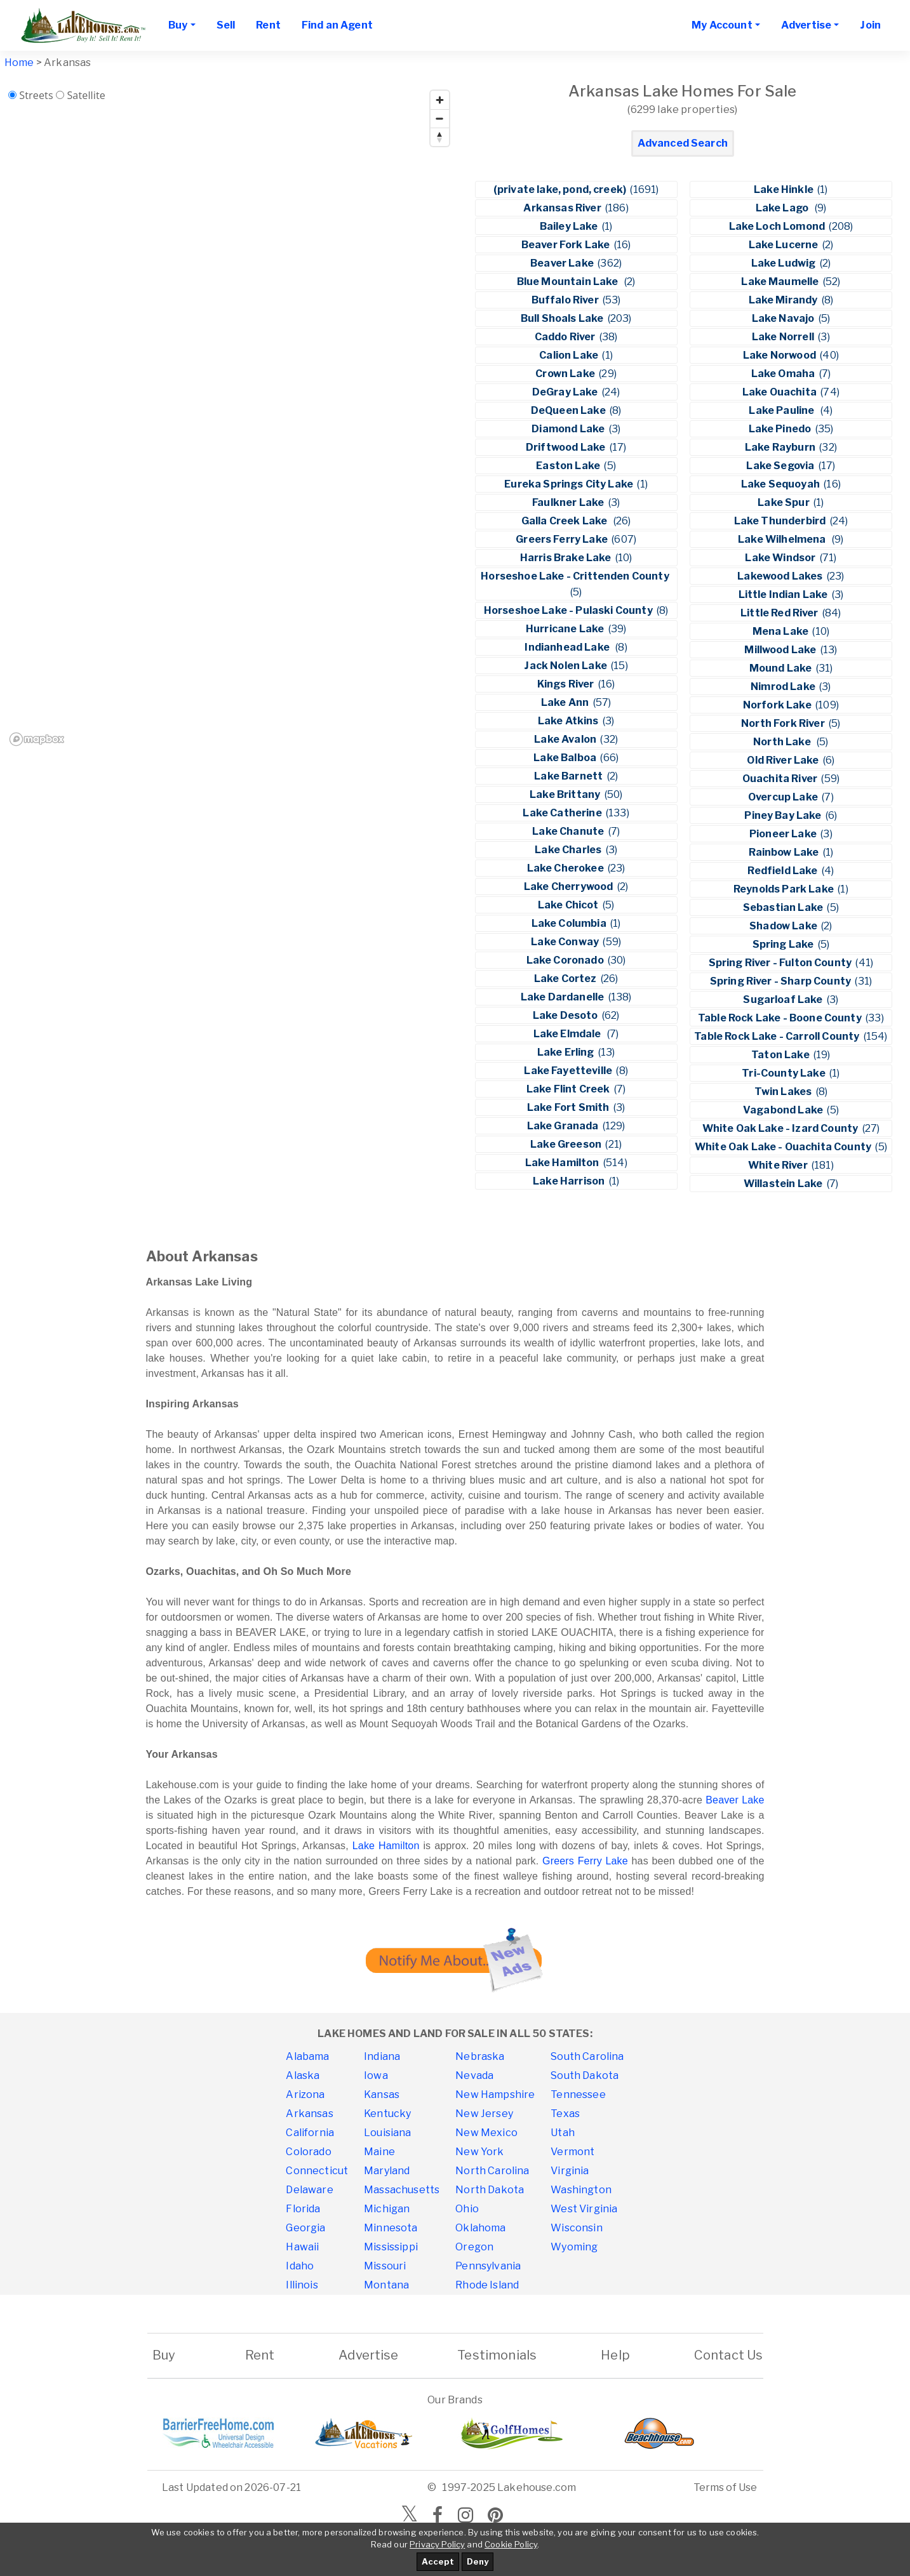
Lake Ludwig (784, 263)
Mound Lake (781, 668)
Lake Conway (566, 942)
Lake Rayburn (781, 447)
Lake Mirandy (784, 300)
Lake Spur (785, 502)
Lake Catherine (563, 813)
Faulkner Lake (569, 502)
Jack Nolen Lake (566, 666)
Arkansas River (563, 208)
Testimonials (497, 2355)
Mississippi (391, 2247)
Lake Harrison (569, 1181)
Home (19, 62)
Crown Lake (566, 374)
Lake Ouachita (780, 392)
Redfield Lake (783, 871)
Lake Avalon (566, 739)
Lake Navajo (784, 318)
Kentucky (387, 2114)
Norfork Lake (778, 705)
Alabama (307, 2056)
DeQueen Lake (569, 410)
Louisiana (387, 2133)
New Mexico (486, 2133)
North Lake (784, 742)
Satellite (86, 95)
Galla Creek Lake (566, 521)
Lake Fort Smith (569, 1107)
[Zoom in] (440, 100)
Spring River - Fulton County (781, 963)
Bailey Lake (570, 226)
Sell (226, 25)
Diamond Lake (569, 429)
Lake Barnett (569, 776)
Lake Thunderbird (781, 521)
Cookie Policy (511, 2544)
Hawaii (302, 2247)
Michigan (387, 2209)
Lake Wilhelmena (784, 539)
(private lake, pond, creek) (560, 189)
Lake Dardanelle (563, 997)
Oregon (474, 2247)
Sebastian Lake (784, 907)
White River (779, 1165)
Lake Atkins (569, 721)
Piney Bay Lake (783, 815)
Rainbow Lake (785, 852)
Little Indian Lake (784, 594)
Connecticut (317, 2171)
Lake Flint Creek (569, 1089)
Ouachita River (780, 779)
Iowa (376, 2075)
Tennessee (578, 2094)
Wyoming (574, 2247)
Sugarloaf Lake (783, 999)
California (310, 2133)
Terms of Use (725, 2487)
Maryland (387, 2171)
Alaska (302, 2075)
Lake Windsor (781, 558)
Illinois (302, 2285)
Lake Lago (784, 208)
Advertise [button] (806, 25)
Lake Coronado (566, 960)
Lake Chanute (569, 831)
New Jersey (484, 2114)
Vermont (572, 2152)
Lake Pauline (783, 410)
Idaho (300, 2266)
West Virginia (584, 2209)
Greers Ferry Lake (563, 539)
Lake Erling (566, 1052)
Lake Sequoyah (781, 484)
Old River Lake (783, 760)
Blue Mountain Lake (569, 282)
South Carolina (587, 2056)
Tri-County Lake (784, 1073)
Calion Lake (569, 355)
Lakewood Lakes (780, 576)
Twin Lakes (784, 1092)
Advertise (368, 2355)
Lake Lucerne (784, 245)
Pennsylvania (488, 2266)
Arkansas (309, 2114)
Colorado (308, 2152)
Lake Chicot (569, 905)
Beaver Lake (563, 263)
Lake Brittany (566, 794)
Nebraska (479, 2056)
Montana (386, 2285)
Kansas (381, 2094)
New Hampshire (495, 2094)
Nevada (474, 2075)
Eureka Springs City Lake (569, 484)
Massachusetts (401, 2190)
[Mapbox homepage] (37, 739)
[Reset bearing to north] (440, 137)
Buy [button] (177, 25)
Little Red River (780, 613)
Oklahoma (480, 2228)
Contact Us (728, 2355)
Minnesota (390, 2228)
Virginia (570, 2171)
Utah (563, 2133)
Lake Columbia (570, 923)
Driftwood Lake (566, 447)
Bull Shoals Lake (563, 318)
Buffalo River (566, 300)
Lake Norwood (780, 355)
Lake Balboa (565, 758)
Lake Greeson (566, 1144)
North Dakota (489, 2190)
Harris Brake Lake (566, 558)
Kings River (566, 684)
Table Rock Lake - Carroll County (777, 1036)
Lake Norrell (784, 337)
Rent (268, 25)
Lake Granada (564, 1126)
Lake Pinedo (781, 429)
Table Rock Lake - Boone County (781, 1018)
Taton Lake (781, 1055)
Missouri (385, 2266)
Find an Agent (337, 25)
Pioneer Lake (784, 834)
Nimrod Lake (784, 687)
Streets (36, 95)
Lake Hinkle (784, 189)
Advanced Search (683, 143)
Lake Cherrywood (569, 886)
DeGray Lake (566, 392)
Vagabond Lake (784, 1110)
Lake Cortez (566, 979)
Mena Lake (782, 631)
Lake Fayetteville (569, 1071)
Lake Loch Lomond (778, 226)
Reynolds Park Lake (784, 889)
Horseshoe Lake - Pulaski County (569, 610)
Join (870, 25)
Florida (303, 2209)
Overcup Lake (784, 797)
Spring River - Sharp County (781, 981)
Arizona (305, 2094)
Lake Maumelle (780, 282)
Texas (565, 2114)
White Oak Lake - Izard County (781, 1128)
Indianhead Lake (569, 647)
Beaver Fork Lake (566, 245)
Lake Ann (566, 702)
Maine (379, 2152)
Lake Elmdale (569, 1034)
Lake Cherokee (566, 868)
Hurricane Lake (566, 629)
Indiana (382, 2056)
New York (479, 2152)
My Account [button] (722, 25)
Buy (164, 2355)
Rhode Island (487, 2285)
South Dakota (585, 2075)
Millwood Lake (781, 650)
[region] (230, 417)
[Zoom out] (440, 118)
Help (615, 2355)
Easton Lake (569, 466)
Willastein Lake (784, 1184)
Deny (477, 2561)
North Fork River (784, 723)
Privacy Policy (437, 2544)
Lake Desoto (566, 1015)
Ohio (467, 2209)
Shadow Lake (784, 926)
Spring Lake (784, 944)
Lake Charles (569, 850)
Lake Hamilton (563, 1163)
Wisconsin (576, 2228)
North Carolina (492, 2171)
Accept (438, 2561)
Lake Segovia (781, 466)
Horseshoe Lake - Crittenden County (576, 576)
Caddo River (566, 337)
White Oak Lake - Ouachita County (784, 1147)
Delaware (309, 2190)
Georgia (305, 2228)
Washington (581, 2190)
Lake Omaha (784, 374)
